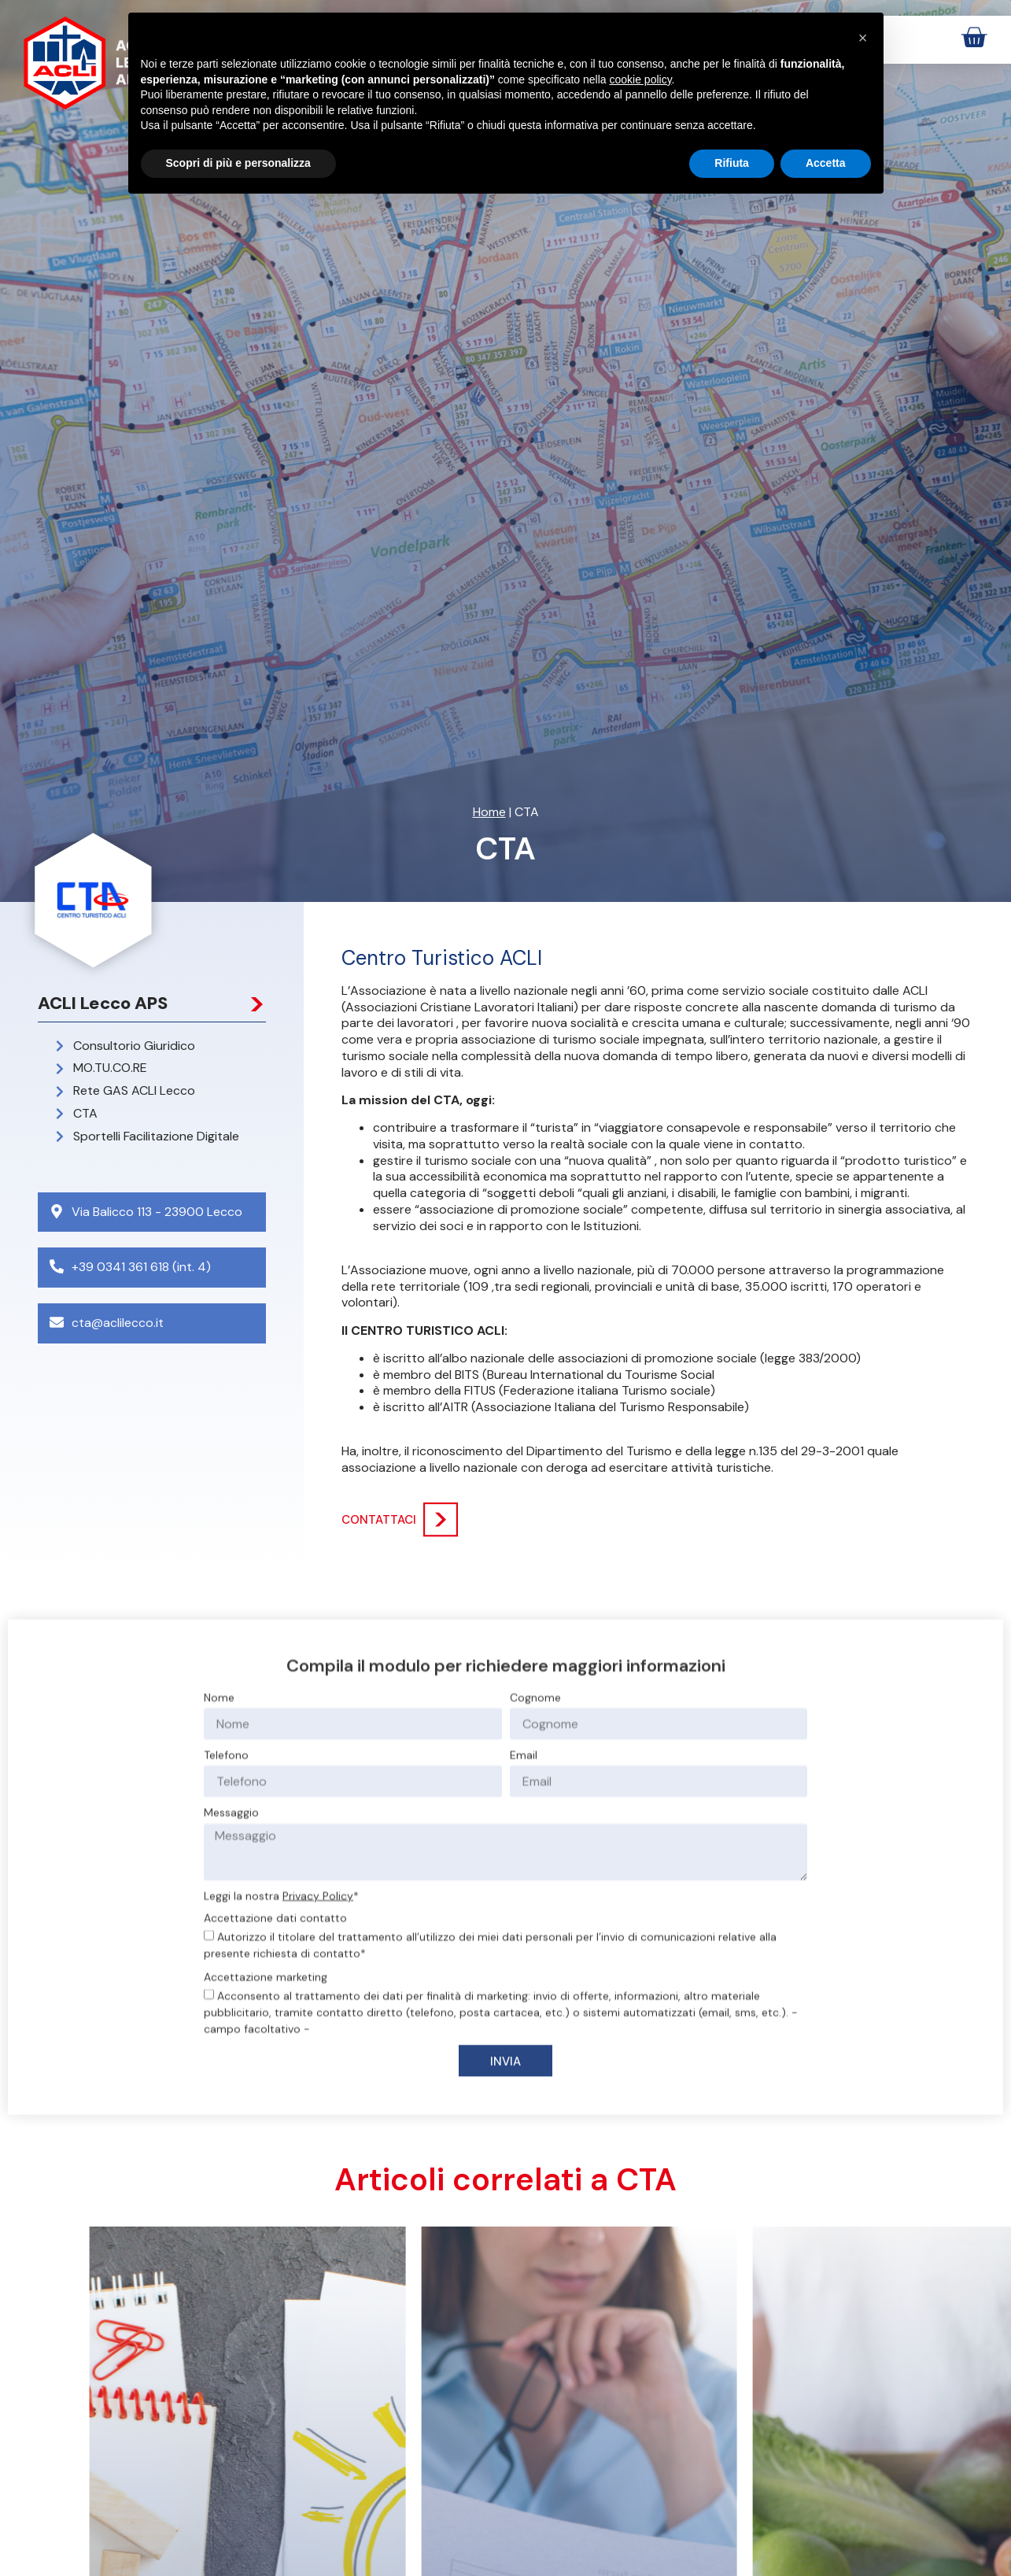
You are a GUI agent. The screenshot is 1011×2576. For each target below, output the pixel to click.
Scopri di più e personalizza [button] (238, 163)
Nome (219, 1964)
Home (489, 812)
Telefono (226, 2021)
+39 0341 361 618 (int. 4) (141, 1266)
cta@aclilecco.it (118, 1322)
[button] (863, 37)
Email (523, 2021)
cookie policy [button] (640, 79)
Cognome (535, 1964)
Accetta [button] (826, 163)
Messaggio (231, 2079)
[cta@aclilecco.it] (57, 1322)
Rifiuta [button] (731, 163)
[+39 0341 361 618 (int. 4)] (57, 1266)
